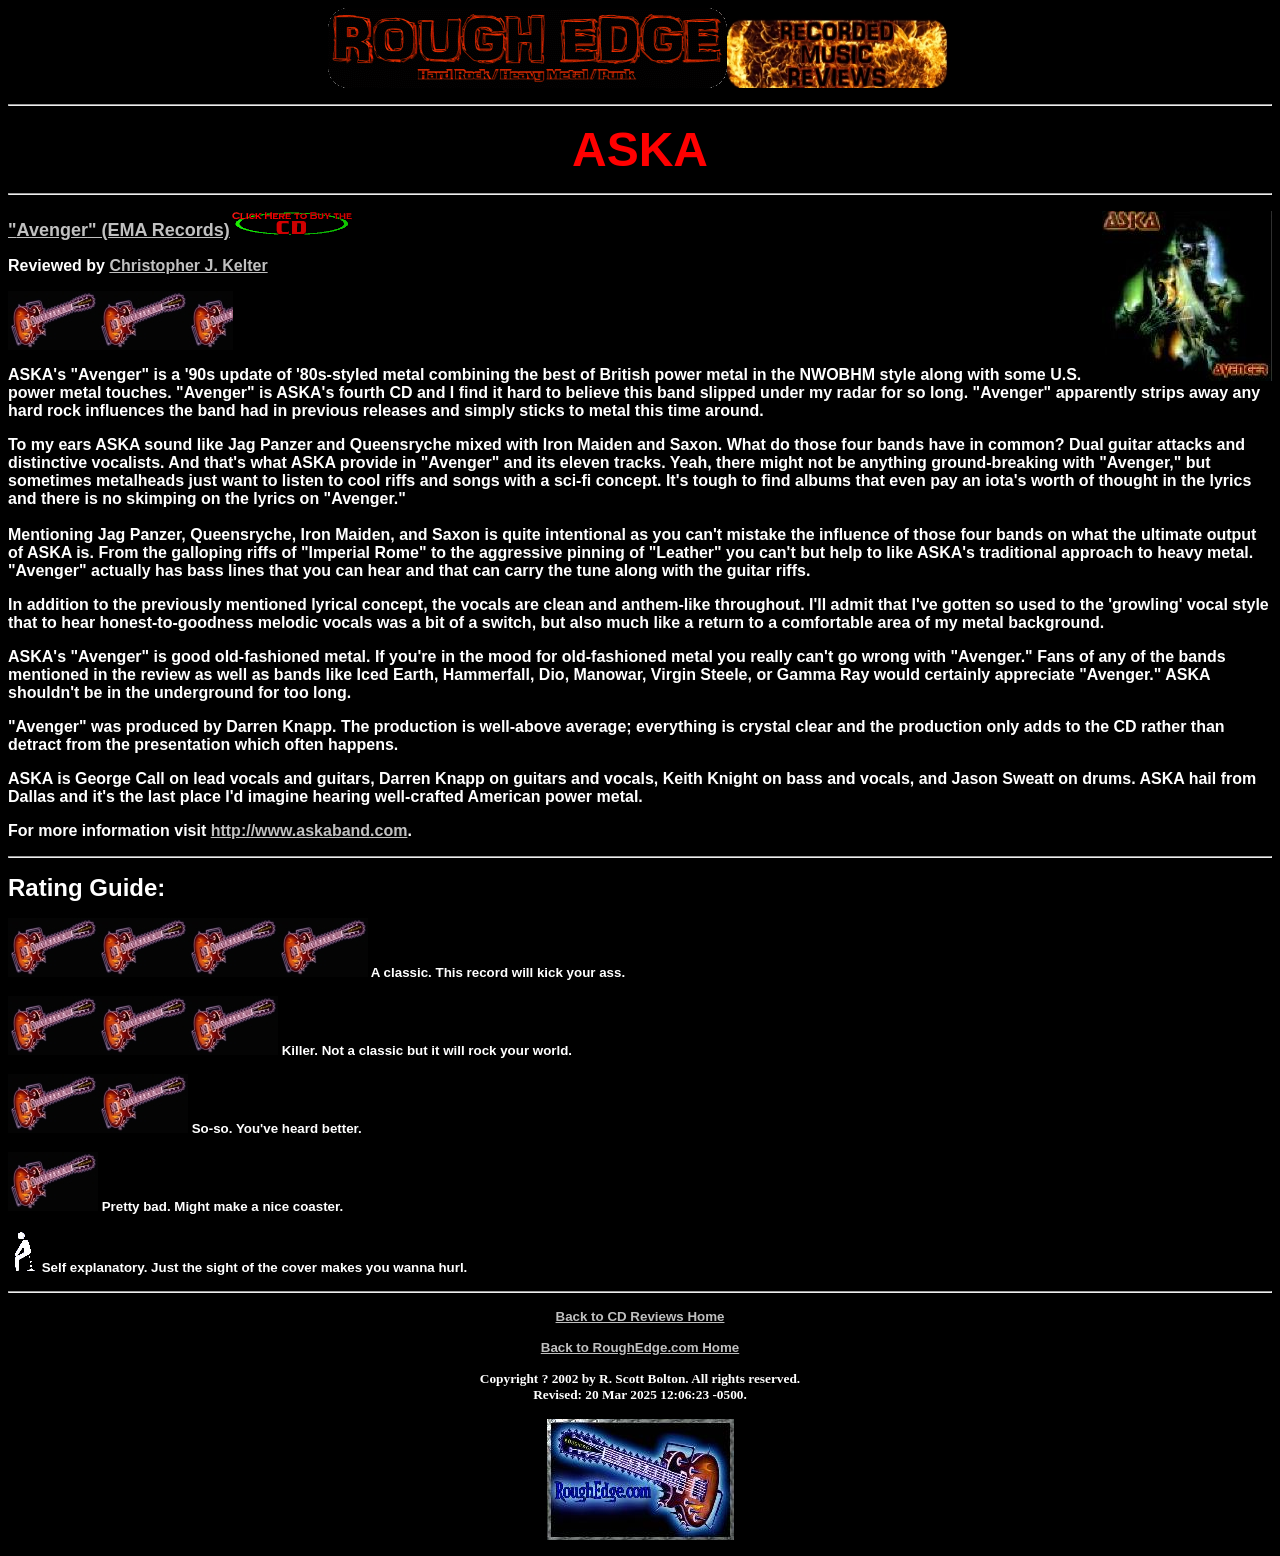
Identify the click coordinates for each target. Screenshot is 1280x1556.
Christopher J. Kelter (188, 265)
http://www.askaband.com (309, 830)
